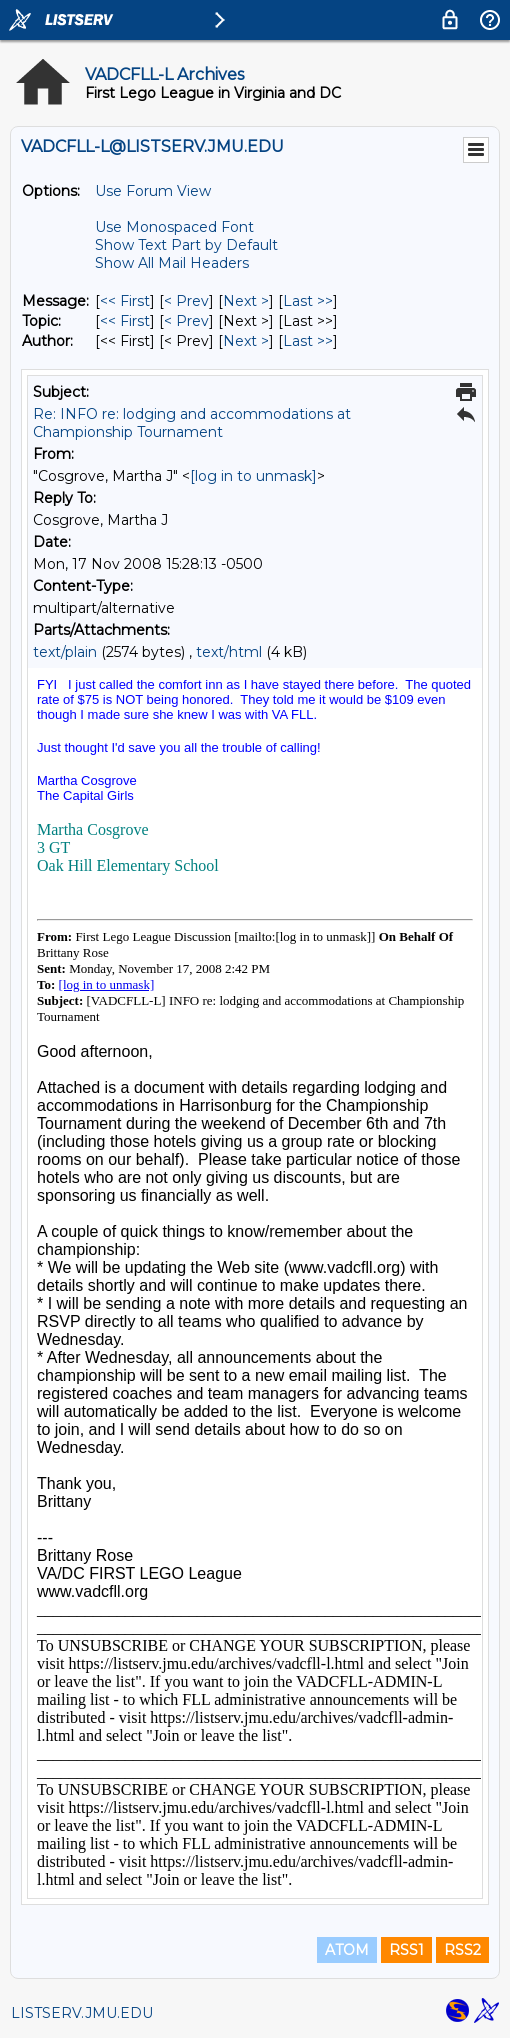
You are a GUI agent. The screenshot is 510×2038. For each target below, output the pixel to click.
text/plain (65, 652)
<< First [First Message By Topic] (125, 321)
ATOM (347, 1950)
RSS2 (462, 1950)
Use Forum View (153, 191)
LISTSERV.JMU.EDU (82, 2013)
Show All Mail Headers (172, 263)
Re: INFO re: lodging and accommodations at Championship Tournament (192, 423)
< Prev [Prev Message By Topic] (186, 321)
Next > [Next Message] (246, 301)
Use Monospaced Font (174, 227)
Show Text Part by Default (186, 245)
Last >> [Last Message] (308, 301)
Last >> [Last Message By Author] (308, 341)
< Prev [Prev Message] (186, 301)
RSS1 (406, 1950)
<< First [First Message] (125, 301)
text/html (229, 652)
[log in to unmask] (253, 476)
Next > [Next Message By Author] (246, 341)
